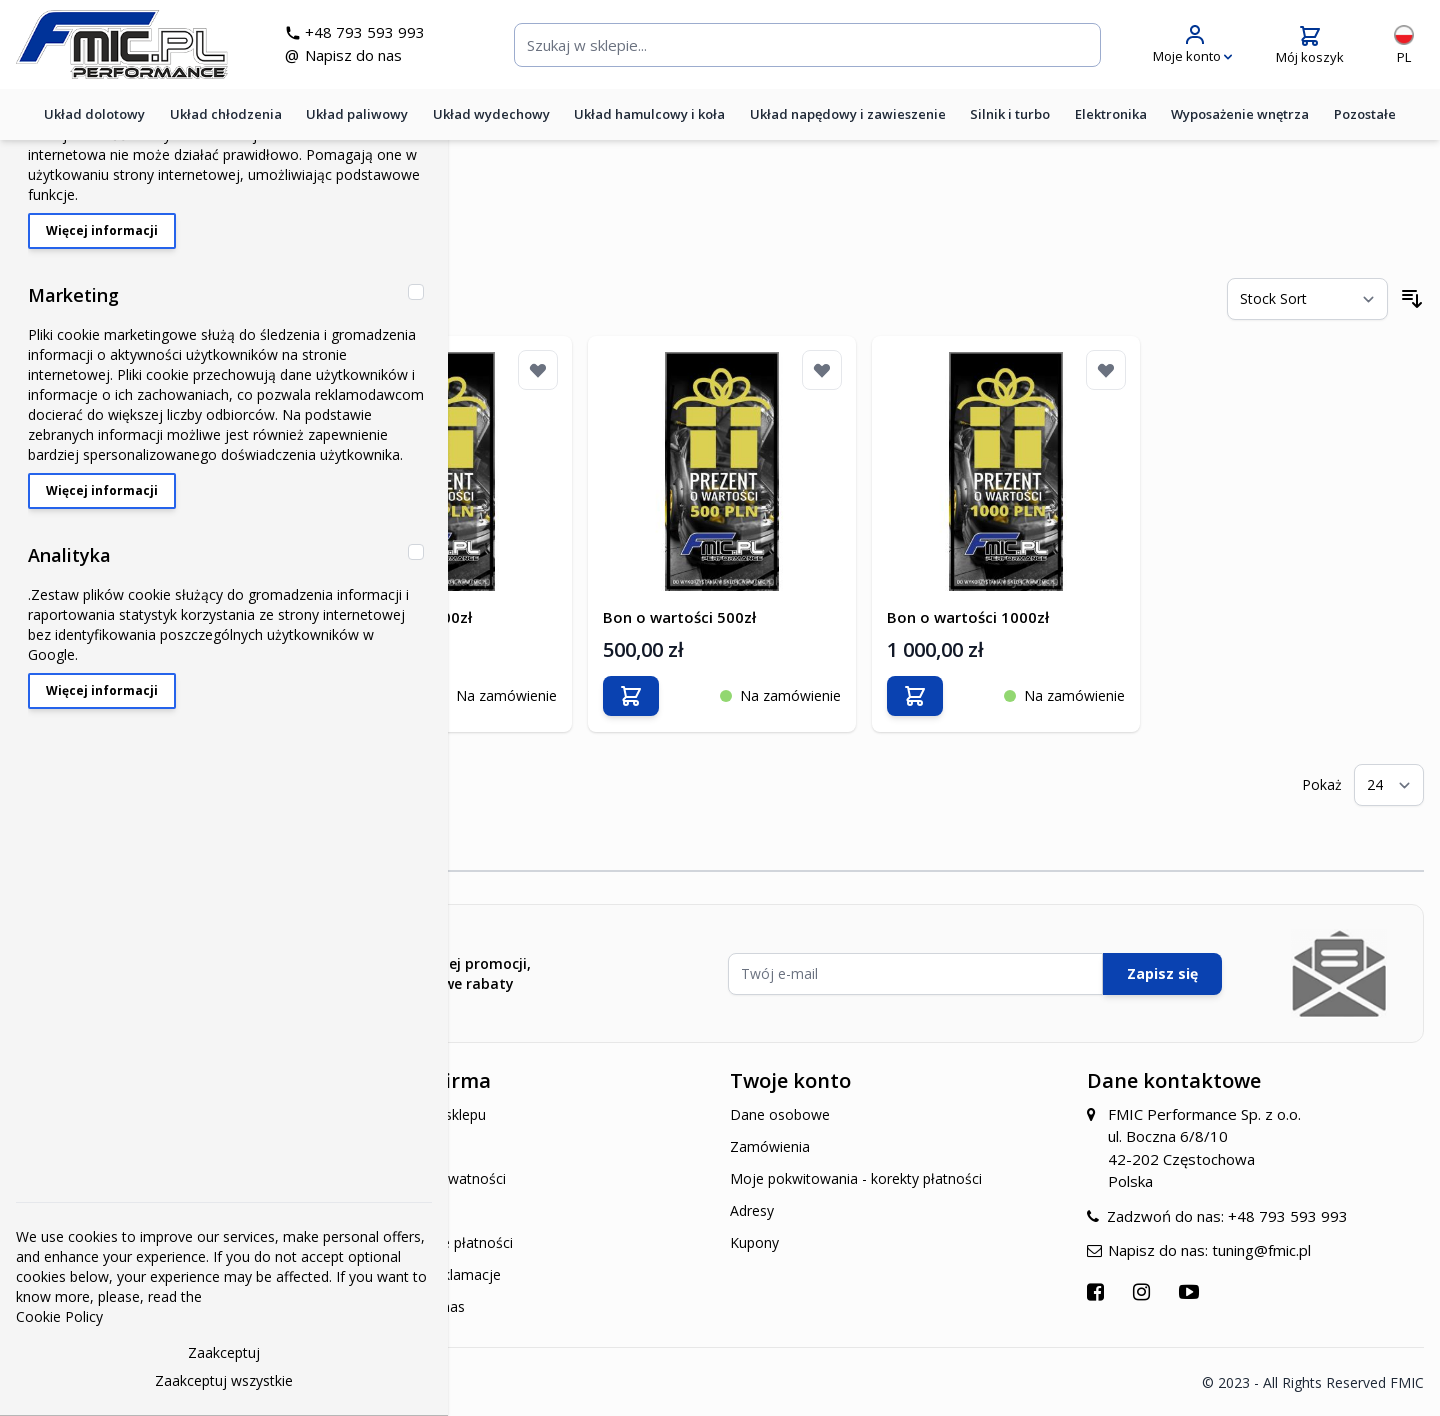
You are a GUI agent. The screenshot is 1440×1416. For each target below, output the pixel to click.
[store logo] (124, 45)
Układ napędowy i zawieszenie (848, 116)
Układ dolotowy (94, 116)
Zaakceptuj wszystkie (224, 1380)
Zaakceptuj (224, 1352)
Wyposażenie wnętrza (1240, 116)
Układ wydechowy (491, 116)
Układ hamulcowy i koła (649, 116)
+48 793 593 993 (368, 33)
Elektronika (1111, 116)
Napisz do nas (356, 56)
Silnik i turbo (1010, 116)
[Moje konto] (1192, 45)
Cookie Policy (59, 1316)
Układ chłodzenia (226, 116)
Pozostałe (1365, 116)
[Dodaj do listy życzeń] (538, 370)
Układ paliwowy (357, 116)
